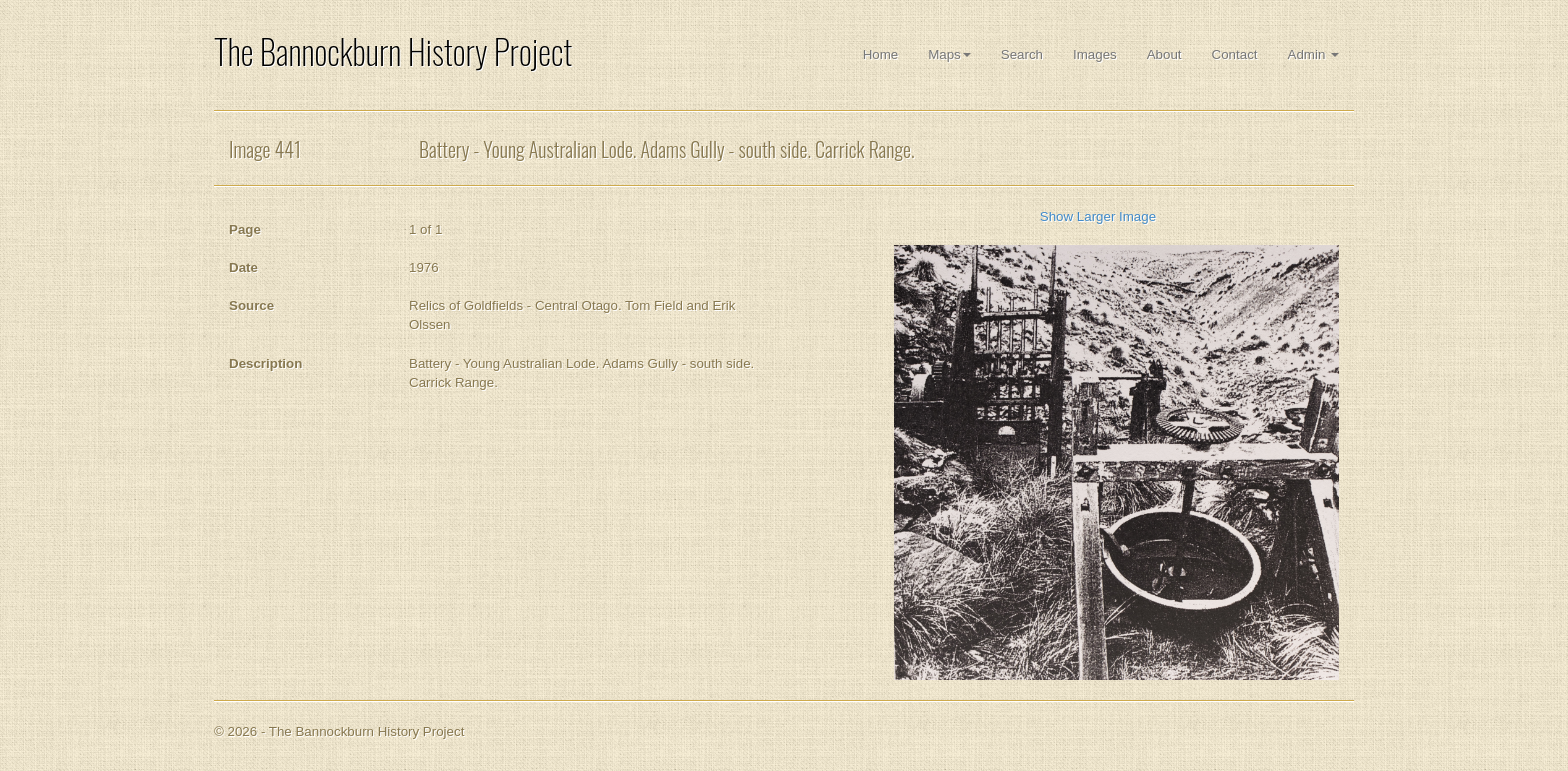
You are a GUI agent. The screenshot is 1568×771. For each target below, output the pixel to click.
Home (881, 54)
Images (1095, 54)
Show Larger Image (1098, 216)
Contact (1235, 54)
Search (1022, 54)
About (1164, 54)
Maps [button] (949, 54)
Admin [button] (1313, 54)
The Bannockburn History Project (393, 51)
